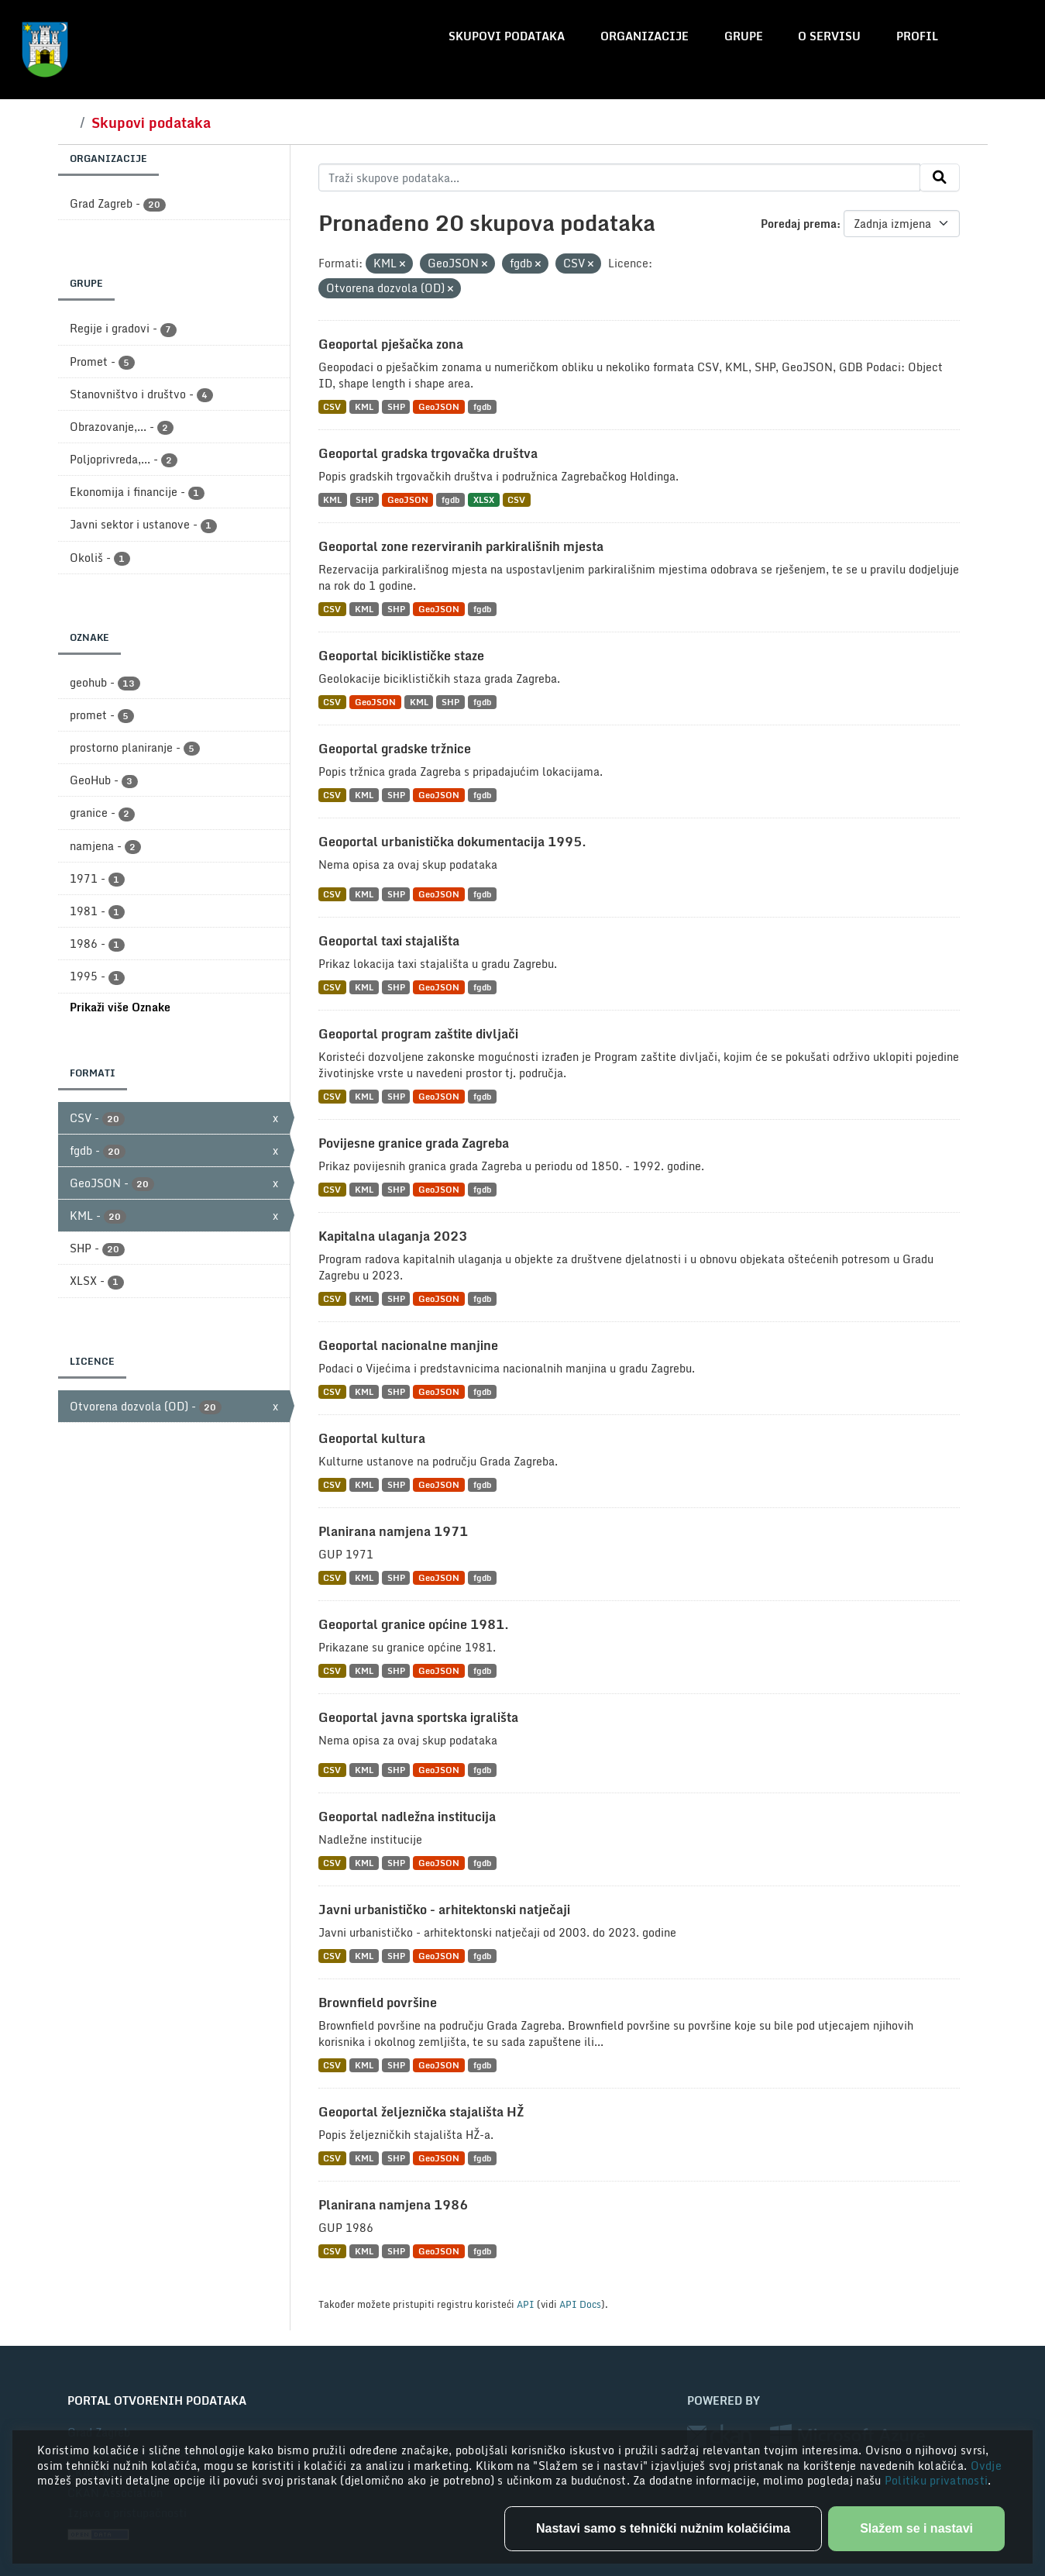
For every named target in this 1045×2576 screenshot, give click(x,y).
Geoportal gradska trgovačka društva (428, 453)
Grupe (743, 36)
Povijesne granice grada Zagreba (413, 1143)
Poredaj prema (799, 223)
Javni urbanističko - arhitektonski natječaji (444, 1909)
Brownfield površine (377, 2002)
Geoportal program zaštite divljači (418, 1034)
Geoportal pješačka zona (390, 344)
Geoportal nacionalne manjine (408, 1345)
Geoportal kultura (371, 1438)
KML (364, 406)
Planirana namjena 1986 (393, 2205)
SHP (396, 406)
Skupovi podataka (507, 36)
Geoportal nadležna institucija (407, 1816)
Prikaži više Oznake (120, 1007)
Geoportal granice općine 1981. (413, 1624)
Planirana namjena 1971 (393, 1531)
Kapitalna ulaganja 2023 (392, 1236)
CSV (332, 406)
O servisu (829, 36)
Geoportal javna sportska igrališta (418, 1717)
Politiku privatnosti (936, 2480)
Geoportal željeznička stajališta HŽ (421, 2112)
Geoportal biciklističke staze (401, 656)
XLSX (483, 499)
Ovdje (986, 2465)
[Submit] (940, 177)
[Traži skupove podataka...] (619, 177)
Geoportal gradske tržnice (394, 749)
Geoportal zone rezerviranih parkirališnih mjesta (460, 546)
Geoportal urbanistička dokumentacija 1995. (452, 842)
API (526, 2304)
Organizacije (644, 36)
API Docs (580, 2304)
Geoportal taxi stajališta (388, 941)
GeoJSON (438, 406)
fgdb (482, 406)
